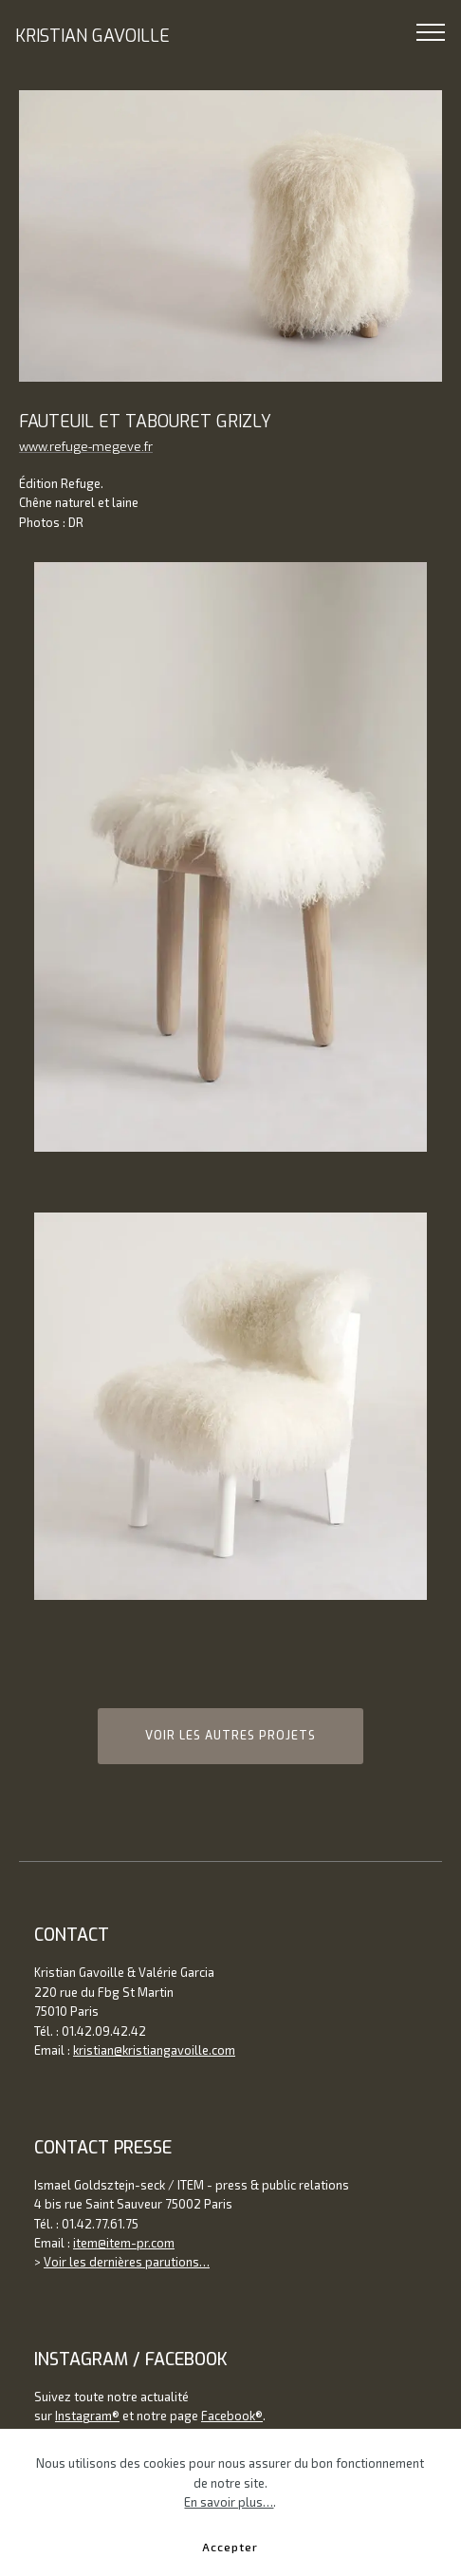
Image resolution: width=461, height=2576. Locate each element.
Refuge (81, 483)
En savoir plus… (228, 2530)
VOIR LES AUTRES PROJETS (230, 1735)
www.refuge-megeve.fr (86, 447)
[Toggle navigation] (431, 31)
